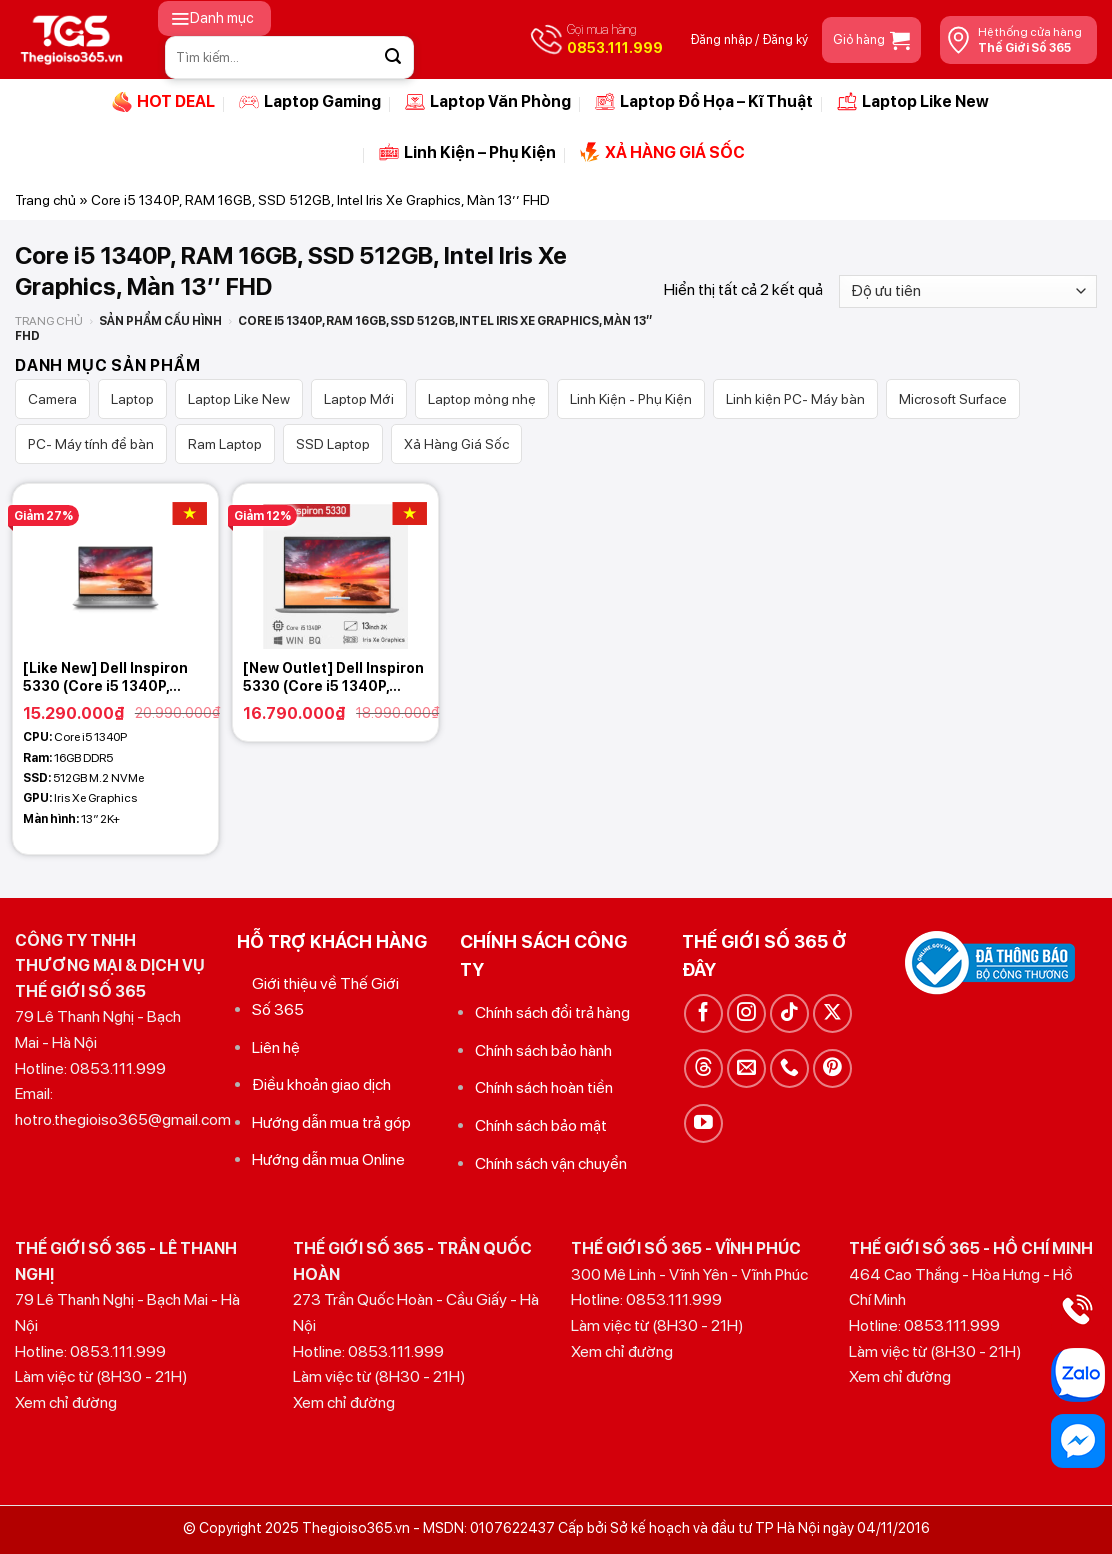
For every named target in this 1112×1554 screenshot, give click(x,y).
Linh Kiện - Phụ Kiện (631, 399)
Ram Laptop (225, 444)
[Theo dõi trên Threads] (703, 1068)
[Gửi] (393, 57)
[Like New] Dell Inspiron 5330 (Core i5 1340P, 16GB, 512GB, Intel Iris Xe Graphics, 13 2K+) (110, 677)
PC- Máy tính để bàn (91, 444)
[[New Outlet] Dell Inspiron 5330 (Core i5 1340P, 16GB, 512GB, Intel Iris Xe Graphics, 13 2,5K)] (335, 566)
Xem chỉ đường (66, 1402)
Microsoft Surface (953, 399)
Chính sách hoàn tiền (544, 1087)
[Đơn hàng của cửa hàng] (968, 291)
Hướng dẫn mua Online (328, 1159)
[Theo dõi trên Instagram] (746, 1013)
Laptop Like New (913, 102)
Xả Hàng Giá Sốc (456, 444)
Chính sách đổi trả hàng (552, 1012)
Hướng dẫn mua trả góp (331, 1122)
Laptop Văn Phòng (488, 102)
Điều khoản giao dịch (321, 1084)
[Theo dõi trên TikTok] (789, 1013)
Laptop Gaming (310, 102)
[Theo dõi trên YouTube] (703, 1123)
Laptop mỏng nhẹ (482, 399)
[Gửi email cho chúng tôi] (746, 1068)
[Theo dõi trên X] (832, 1013)
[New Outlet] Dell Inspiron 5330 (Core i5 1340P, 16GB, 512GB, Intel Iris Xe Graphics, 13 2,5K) (333, 677)
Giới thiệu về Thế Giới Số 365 (325, 996)
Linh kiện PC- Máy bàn (795, 399)
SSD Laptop (333, 444)
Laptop (132, 399)
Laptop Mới (359, 399)
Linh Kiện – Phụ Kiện (467, 152)
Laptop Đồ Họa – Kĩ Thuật (704, 102)
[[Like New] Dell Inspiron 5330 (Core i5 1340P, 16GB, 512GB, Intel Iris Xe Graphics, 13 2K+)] (115, 566)
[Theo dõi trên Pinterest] (832, 1068)
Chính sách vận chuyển (551, 1163)
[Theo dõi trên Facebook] (703, 1013)
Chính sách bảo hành (543, 1050)
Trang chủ (45, 200)
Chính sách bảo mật (541, 1125)
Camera (52, 399)
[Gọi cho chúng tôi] (789, 1068)
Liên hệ (276, 1047)
